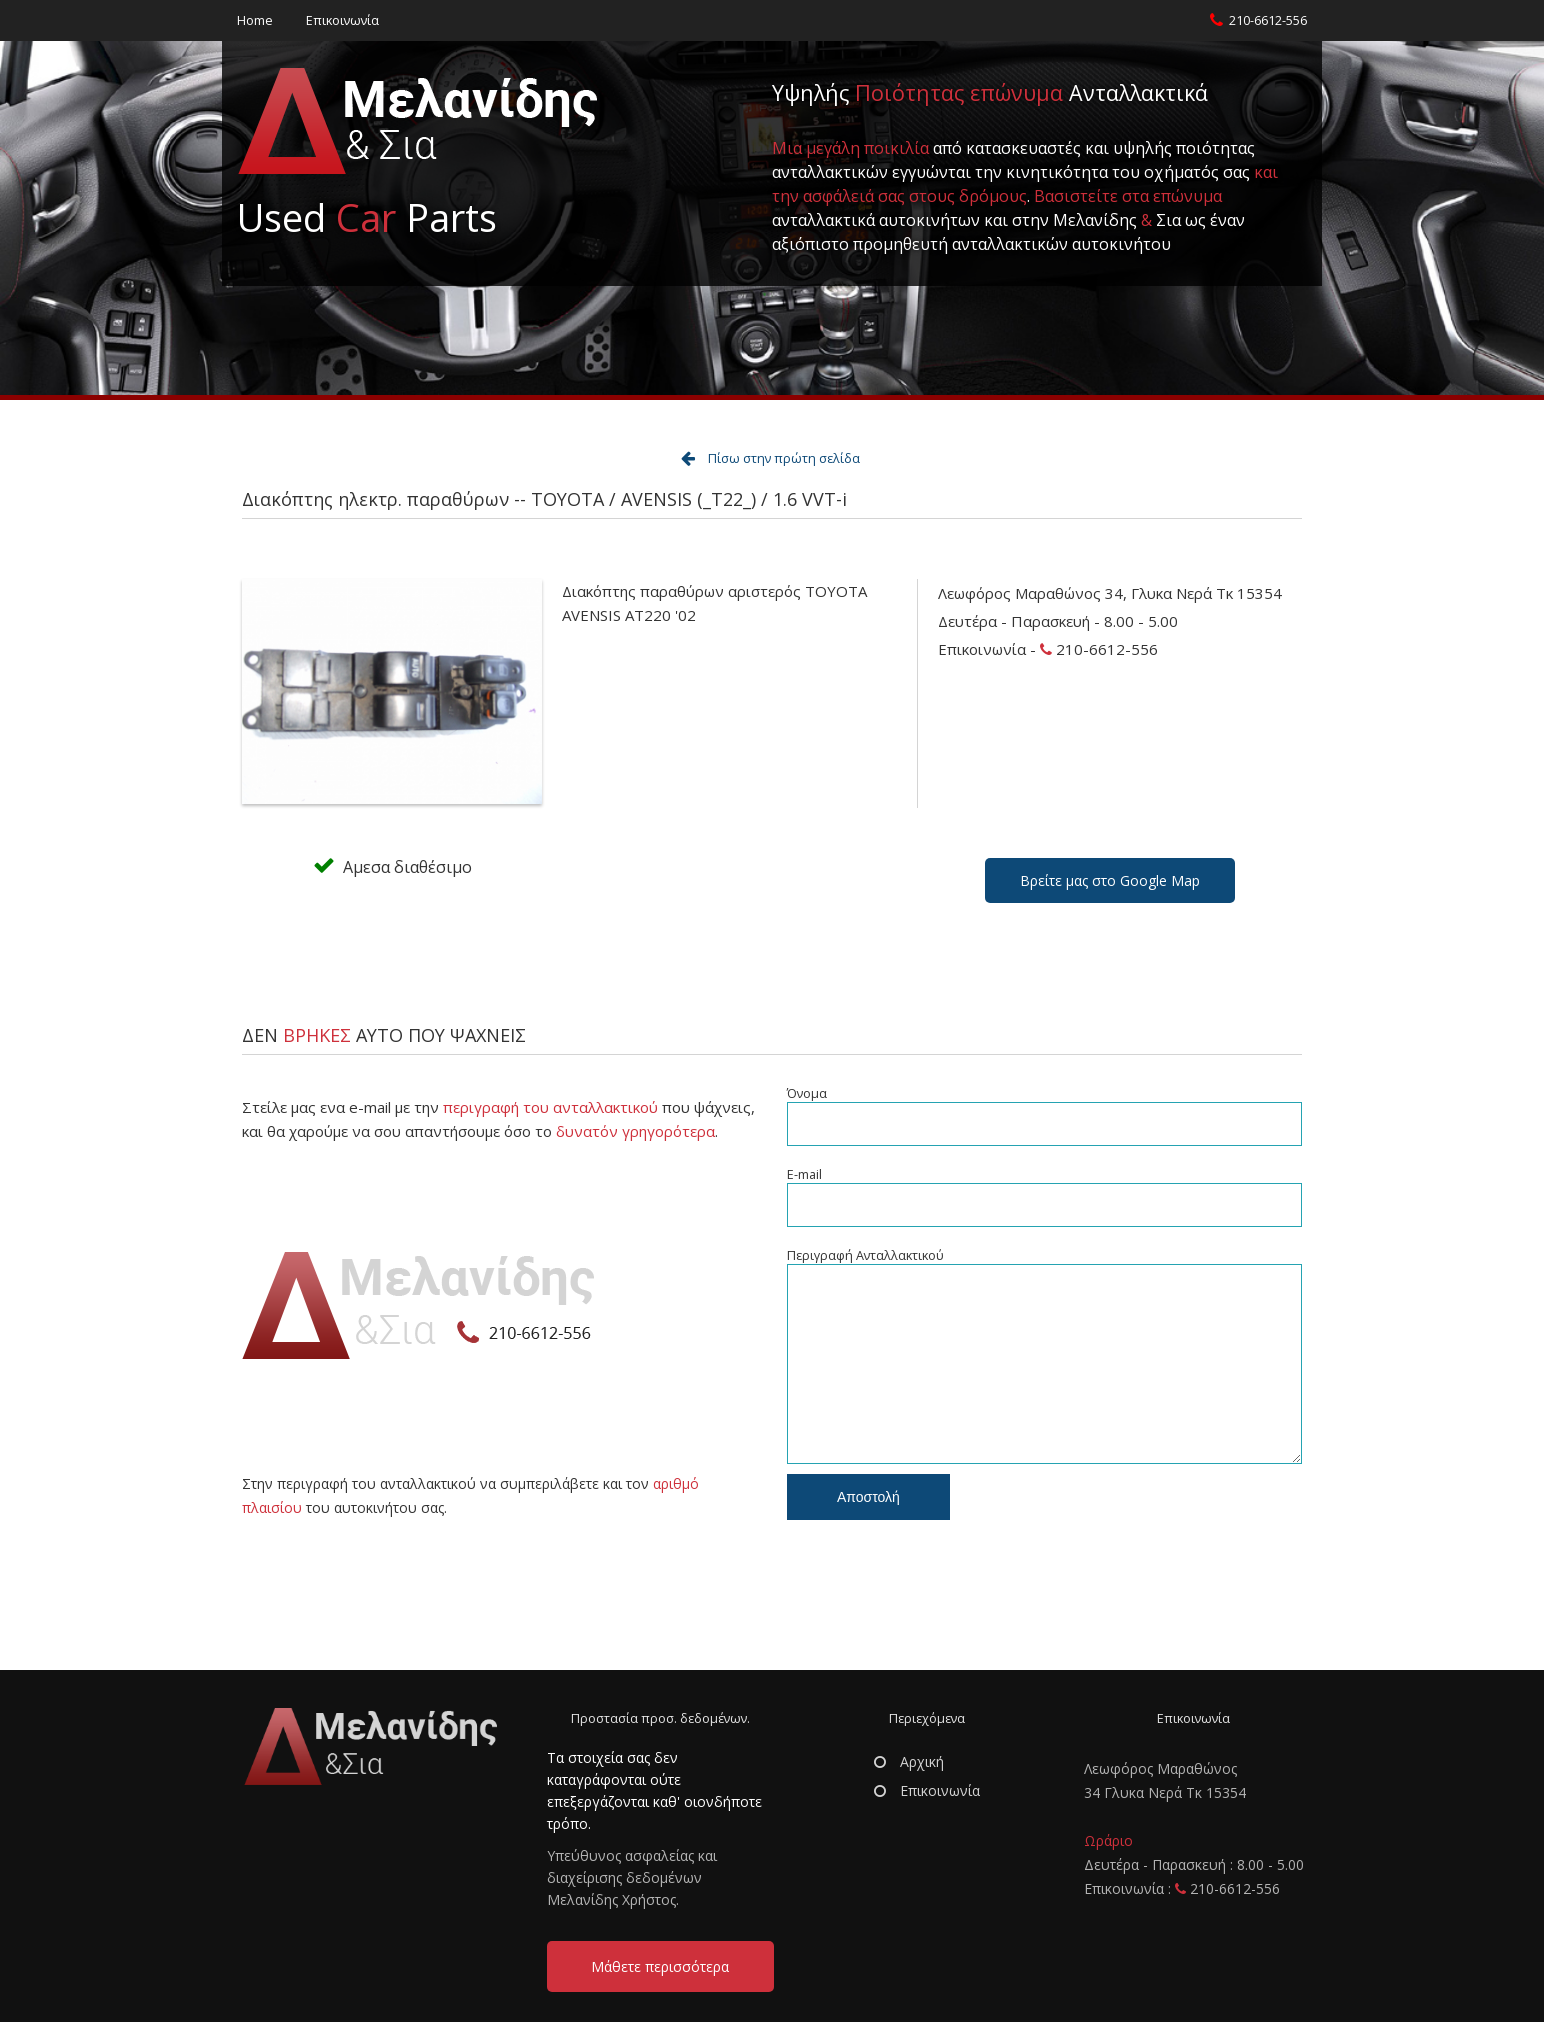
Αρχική (909, 1761)
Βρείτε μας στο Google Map (1110, 880)
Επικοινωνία (342, 20)
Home (255, 20)
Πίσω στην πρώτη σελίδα (784, 458)
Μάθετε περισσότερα (660, 1966)
